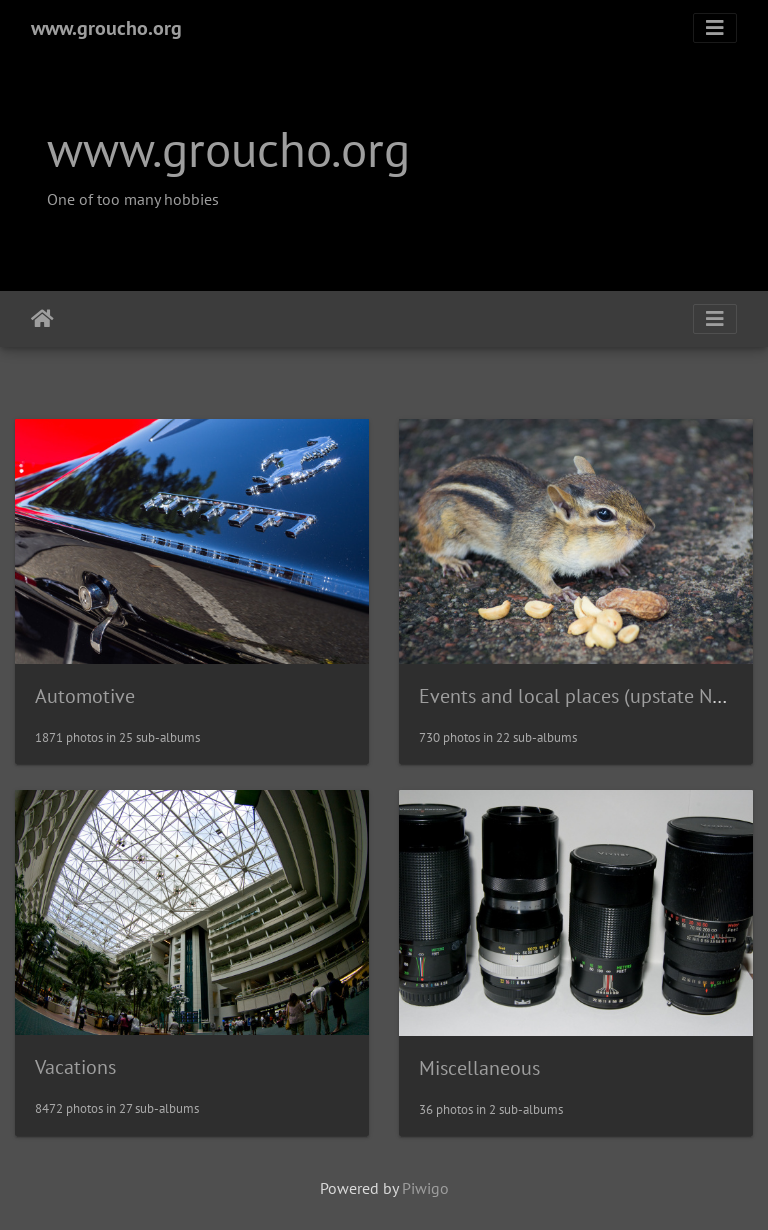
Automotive (85, 696)
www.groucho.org (106, 28)
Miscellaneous (479, 1068)
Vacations (75, 1067)
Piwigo (425, 1188)
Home (42, 319)
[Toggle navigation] (715, 28)
